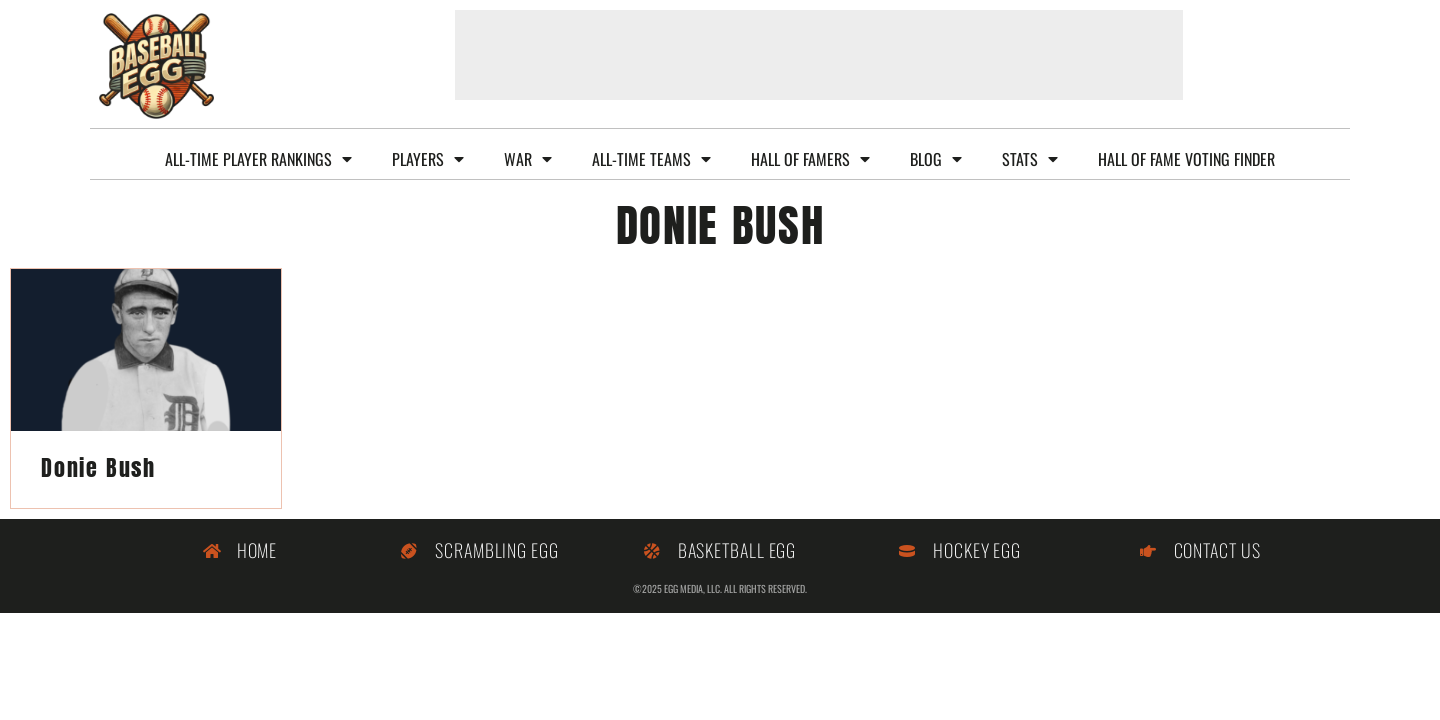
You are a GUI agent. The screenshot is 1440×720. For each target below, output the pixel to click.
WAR (528, 159)
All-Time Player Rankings (258, 159)
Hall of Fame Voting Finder (1186, 159)
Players (428, 159)
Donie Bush (98, 467)
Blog (936, 159)
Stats (1030, 159)
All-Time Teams (651, 159)
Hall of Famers (810, 159)
